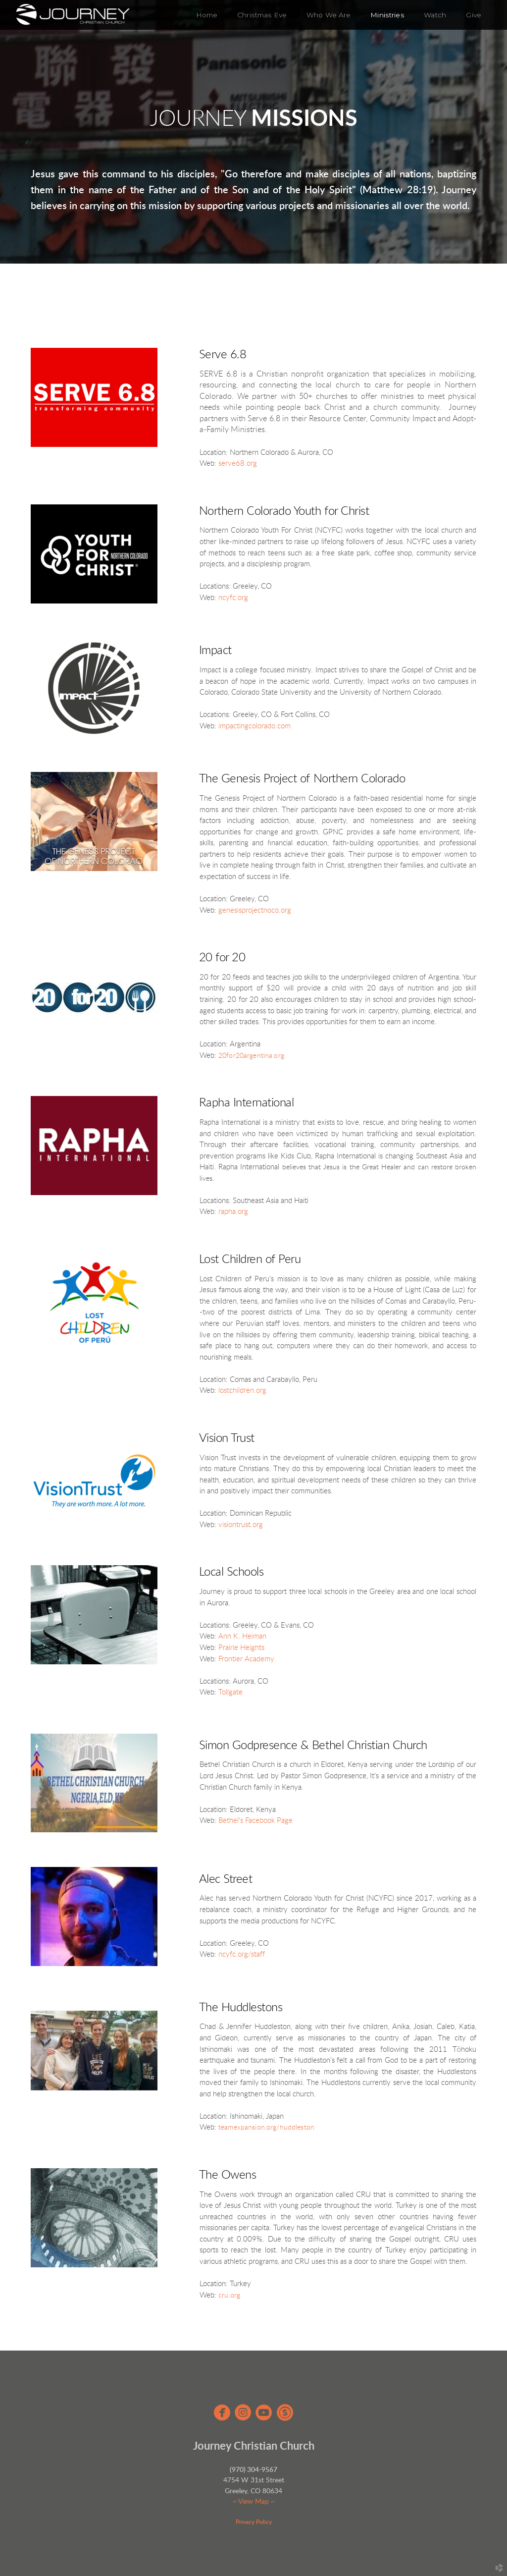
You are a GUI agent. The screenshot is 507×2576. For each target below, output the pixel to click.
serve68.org (237, 463)
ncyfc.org (233, 598)
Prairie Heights (241, 1647)
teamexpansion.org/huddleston (266, 2127)
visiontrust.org (240, 1525)
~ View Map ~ (254, 2501)
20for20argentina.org (251, 1055)
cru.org (229, 2295)
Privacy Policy (254, 2522)
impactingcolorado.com (254, 726)
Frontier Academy (246, 1659)
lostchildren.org (242, 1390)
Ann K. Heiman (242, 1636)
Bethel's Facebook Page (255, 1820)
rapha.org (233, 1211)
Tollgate (230, 1692)
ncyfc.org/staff (241, 1954)
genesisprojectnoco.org (254, 910)
